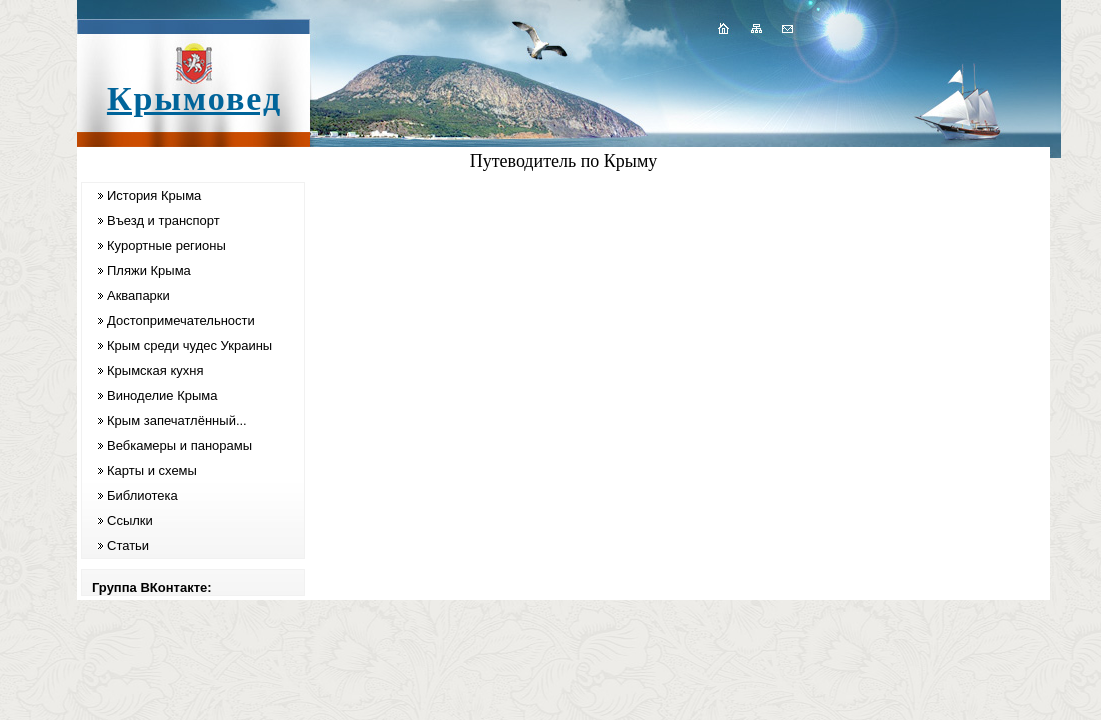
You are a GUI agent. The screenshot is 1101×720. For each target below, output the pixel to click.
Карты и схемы (152, 470)
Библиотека (142, 495)
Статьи (128, 545)
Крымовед (194, 98)
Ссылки (130, 520)
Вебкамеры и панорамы (179, 445)
